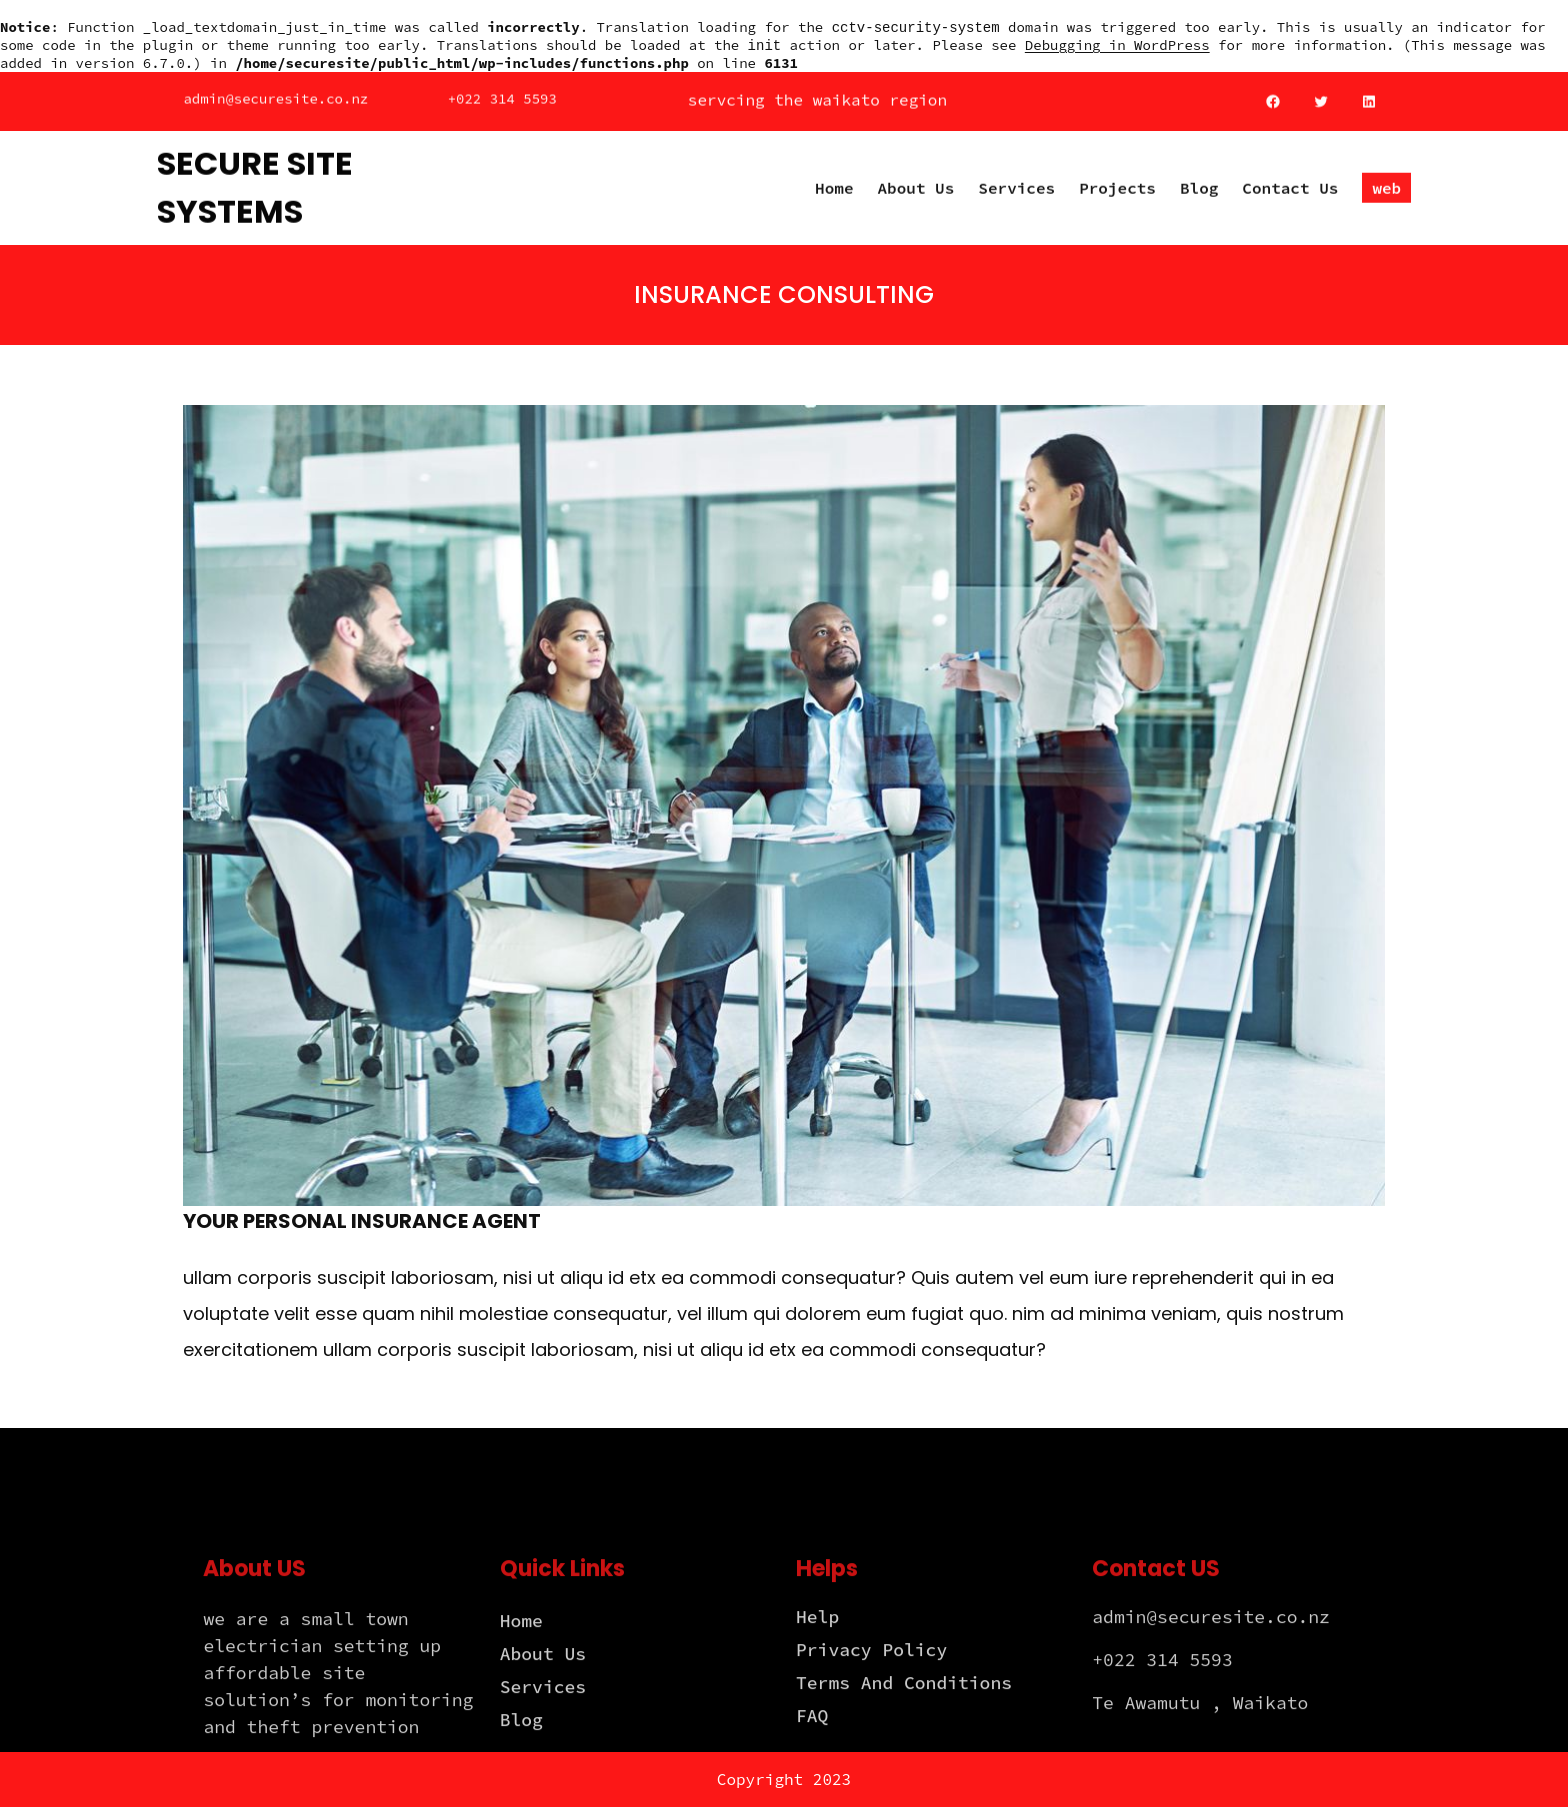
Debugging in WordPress (1117, 47)
